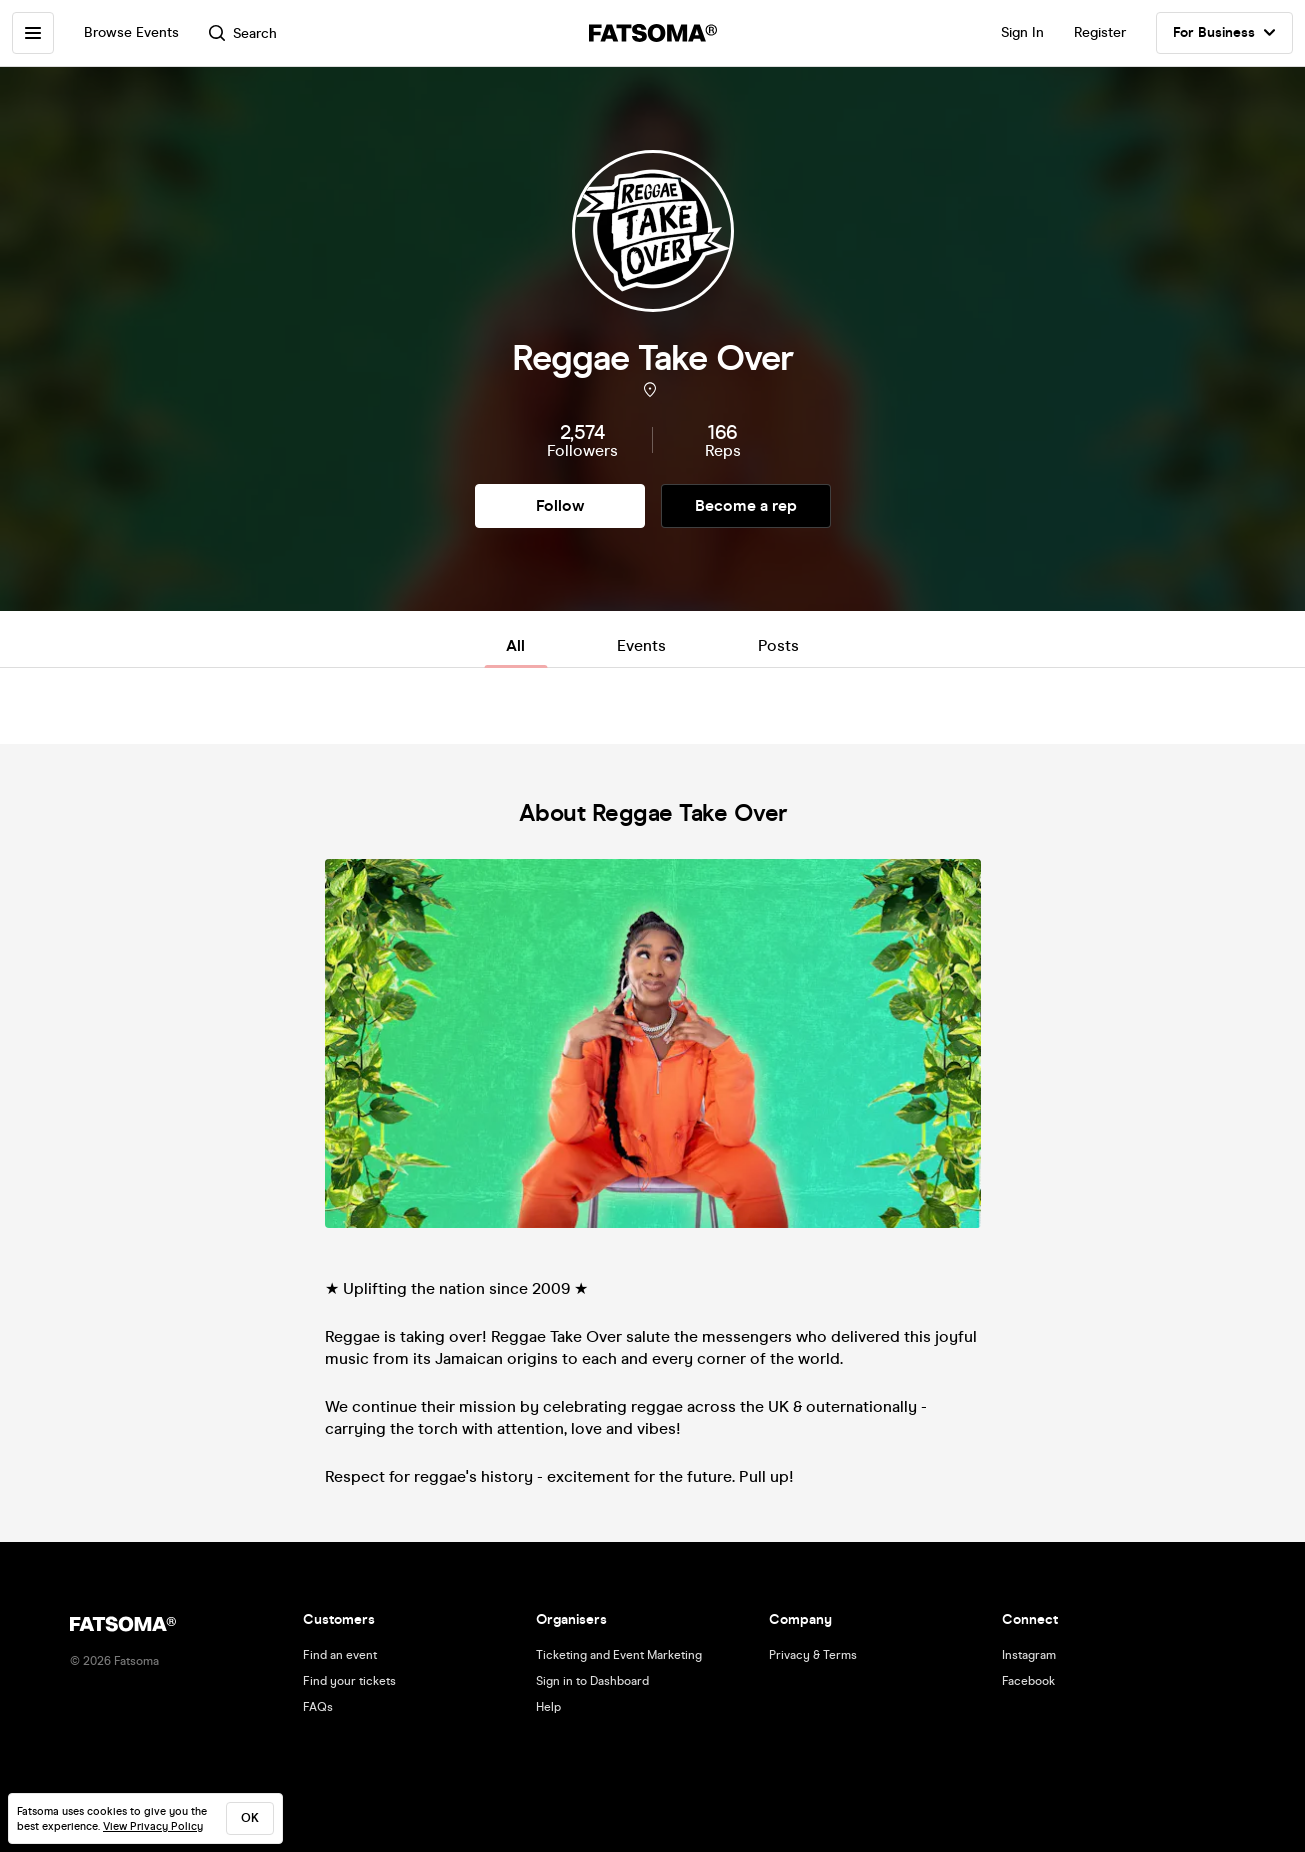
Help (548, 1707)
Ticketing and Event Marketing (619, 1655)
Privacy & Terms (813, 1655)
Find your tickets (349, 1681)
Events (641, 645)
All (515, 645)
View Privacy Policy (153, 1826)
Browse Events (131, 32)
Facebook (1028, 1681)
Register (1100, 32)
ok (250, 1818)
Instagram (1029, 1655)
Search (243, 33)
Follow (560, 505)
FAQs (318, 1707)
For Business (1224, 33)
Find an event (340, 1655)
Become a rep (746, 505)
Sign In (1022, 32)
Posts (778, 645)
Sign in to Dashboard (592, 1681)
